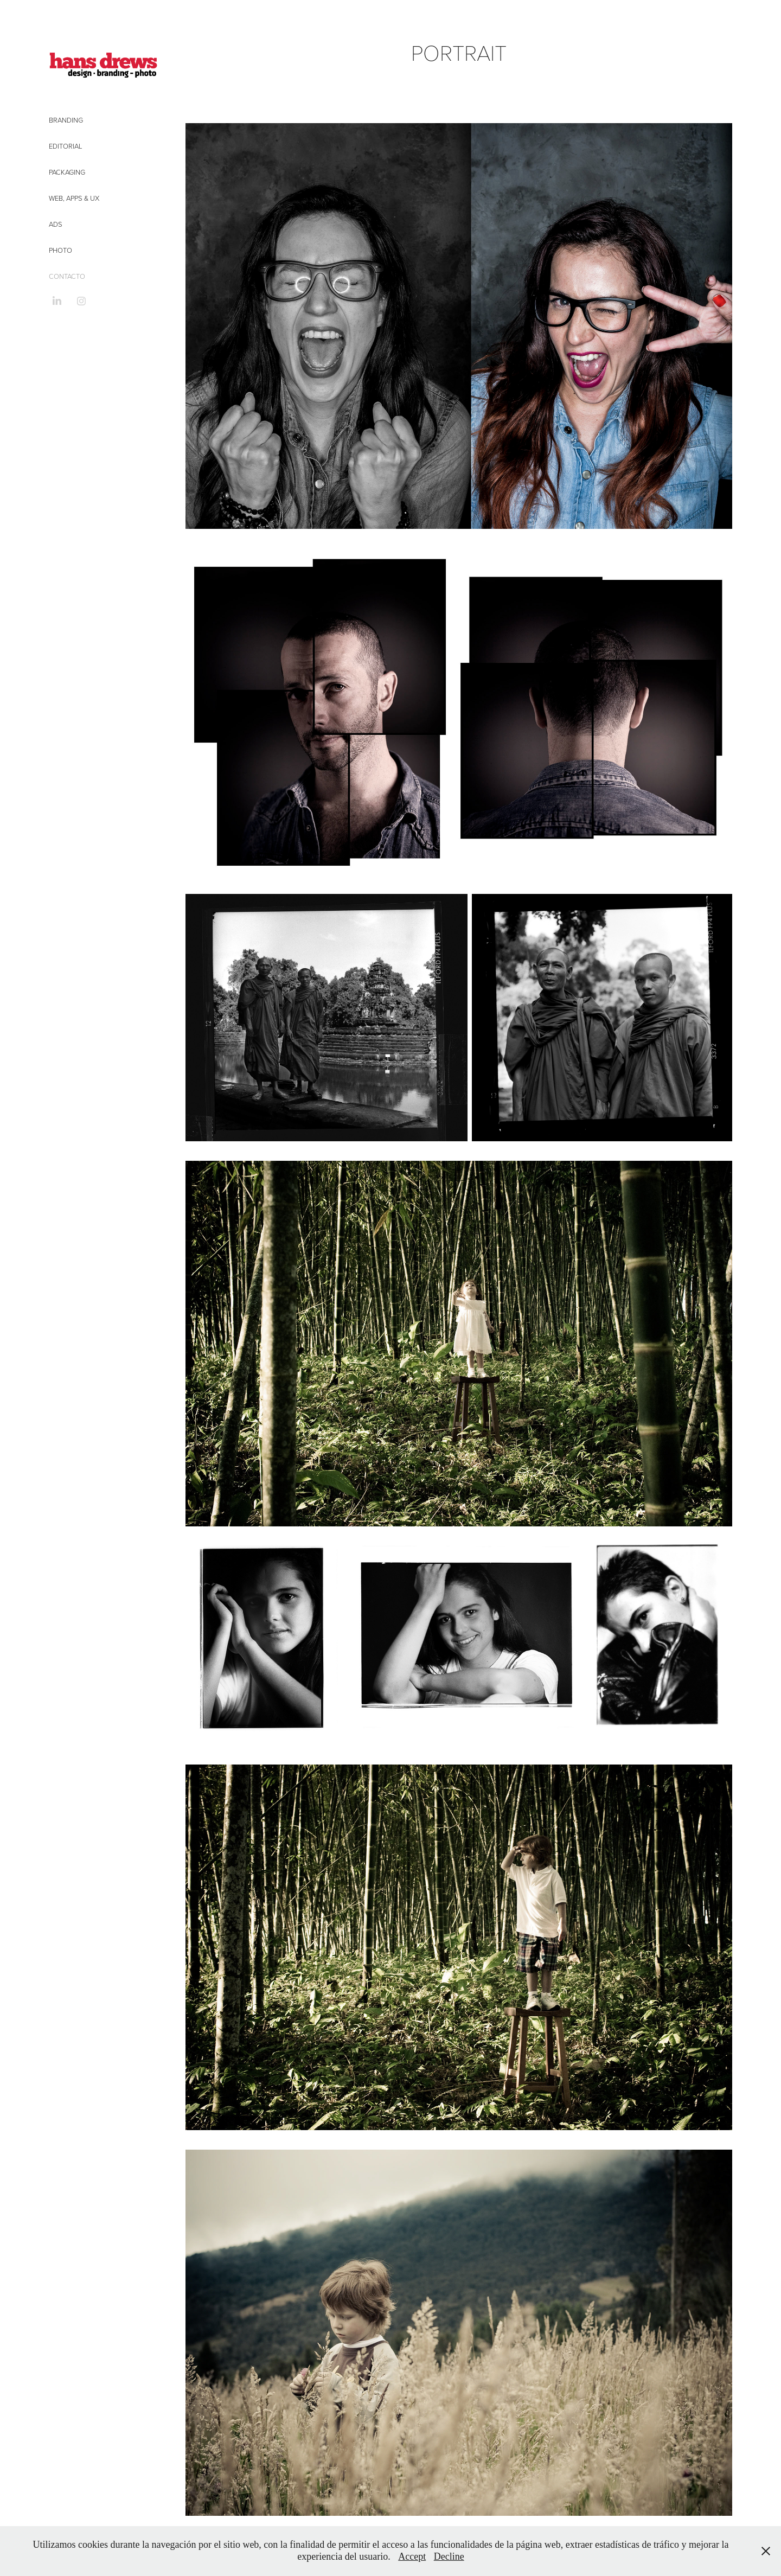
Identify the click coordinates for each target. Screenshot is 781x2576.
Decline (449, 2556)
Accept (412, 2556)
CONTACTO (67, 276)
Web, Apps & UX (74, 198)
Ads (55, 224)
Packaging (67, 172)
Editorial (65, 146)
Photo (60, 250)
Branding (66, 120)
